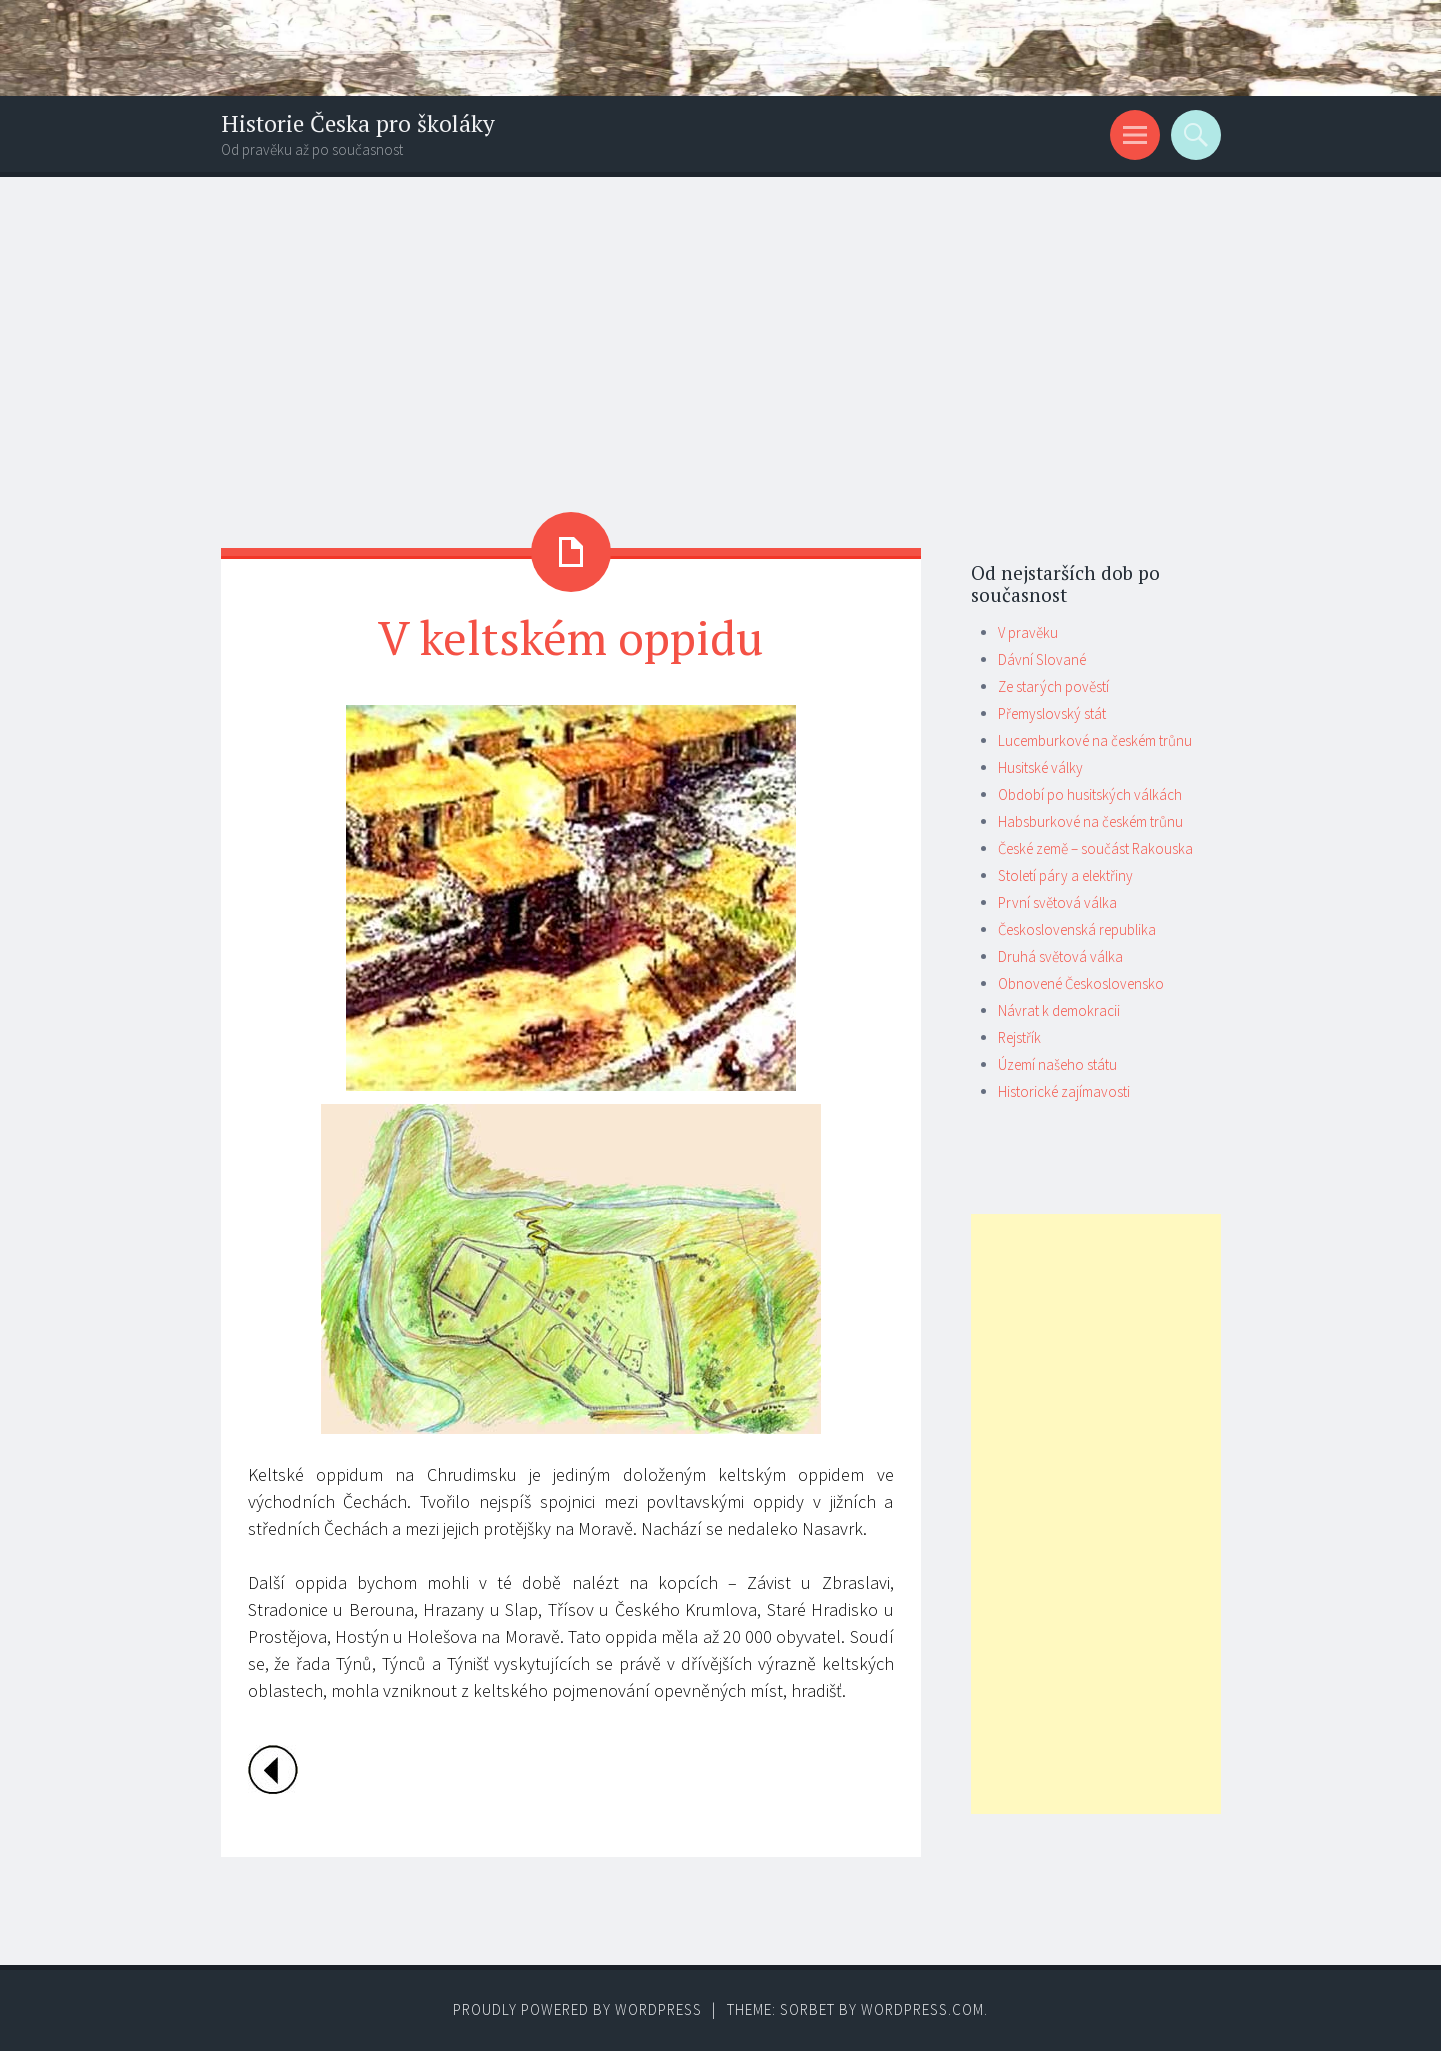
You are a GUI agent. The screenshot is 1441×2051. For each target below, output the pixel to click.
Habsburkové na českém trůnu (1090, 821)
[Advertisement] (721, 327)
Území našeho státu (1057, 1064)
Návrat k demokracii (1059, 1010)
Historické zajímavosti (1064, 1091)
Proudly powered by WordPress (577, 2009)
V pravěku (1028, 632)
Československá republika (1077, 929)
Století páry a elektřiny (1065, 875)
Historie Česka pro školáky (358, 123)
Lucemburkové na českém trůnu (1095, 740)
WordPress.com (922, 2009)
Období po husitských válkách (1090, 794)
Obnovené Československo (1081, 983)
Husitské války (1040, 767)
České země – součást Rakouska (1095, 848)
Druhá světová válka (1060, 956)
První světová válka (1057, 902)
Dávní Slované (1042, 659)
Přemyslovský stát (1052, 713)
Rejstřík (1019, 1037)
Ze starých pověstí (1053, 686)
